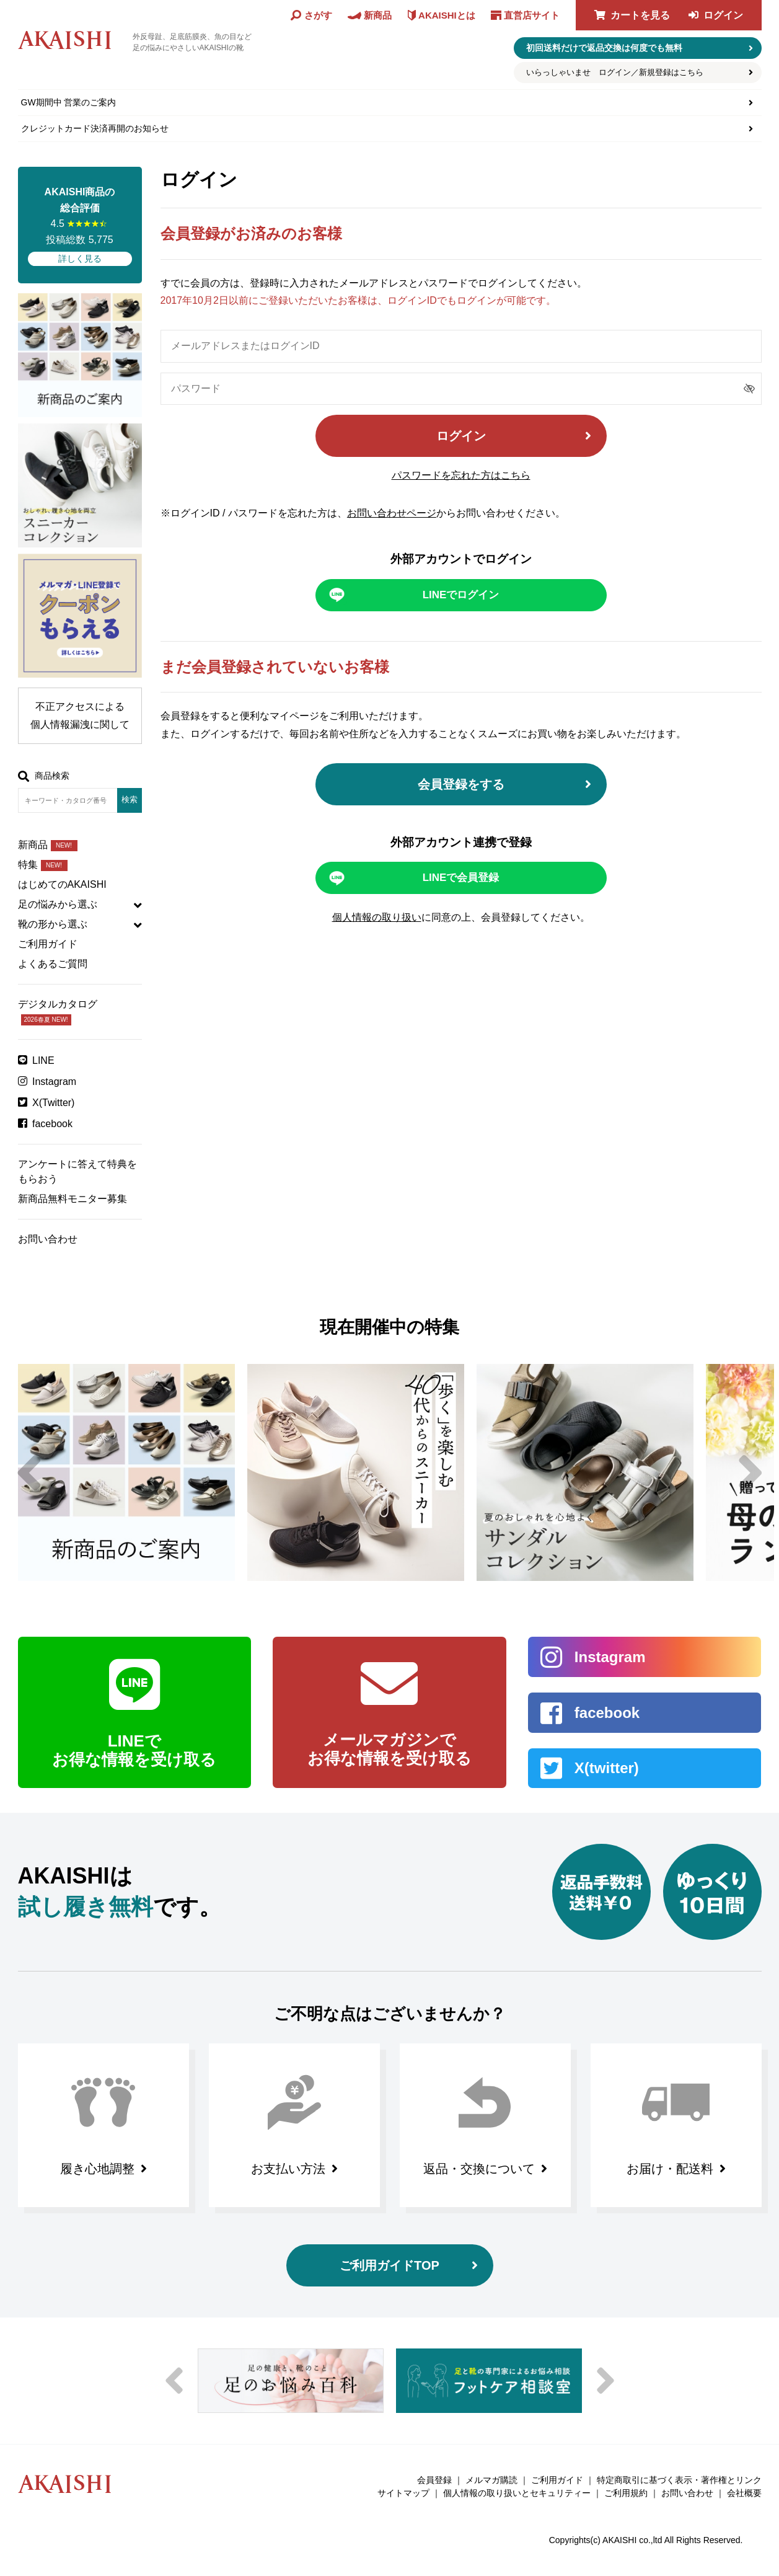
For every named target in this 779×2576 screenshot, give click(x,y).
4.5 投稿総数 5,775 (80, 225)
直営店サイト (532, 15)
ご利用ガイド (47, 944)
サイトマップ (403, 2493)
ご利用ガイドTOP (389, 2265)
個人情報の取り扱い (376, 917)
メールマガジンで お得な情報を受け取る (389, 1749)
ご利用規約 (626, 2493)
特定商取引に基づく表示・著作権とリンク (679, 2480)
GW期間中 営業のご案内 (69, 102)
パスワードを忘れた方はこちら (461, 475)
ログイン (723, 15)
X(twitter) (606, 1767)
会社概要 (744, 2493)
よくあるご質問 (52, 963)
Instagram (54, 1081)
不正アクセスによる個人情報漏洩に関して (80, 715)
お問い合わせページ (391, 513)
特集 (43, 864)
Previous (29, 1472)
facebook (52, 1123)
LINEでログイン (461, 595)
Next (750, 1472)
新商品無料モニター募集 (72, 1198)
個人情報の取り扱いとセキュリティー (517, 2493)
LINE (43, 1060)
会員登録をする (461, 784)
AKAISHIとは (446, 15)
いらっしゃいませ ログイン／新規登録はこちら (614, 72)
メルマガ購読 (491, 2480)
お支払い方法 (288, 2168)
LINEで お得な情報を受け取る (134, 1750)
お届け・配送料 (670, 2168)
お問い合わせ (47, 1239)
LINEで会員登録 (461, 877)
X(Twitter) (53, 1102)
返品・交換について (479, 2168)
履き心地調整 (97, 2168)
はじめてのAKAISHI (62, 884)
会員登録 (434, 2480)
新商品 (47, 844)
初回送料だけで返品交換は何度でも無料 (604, 48)
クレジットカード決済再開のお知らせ (95, 128)
